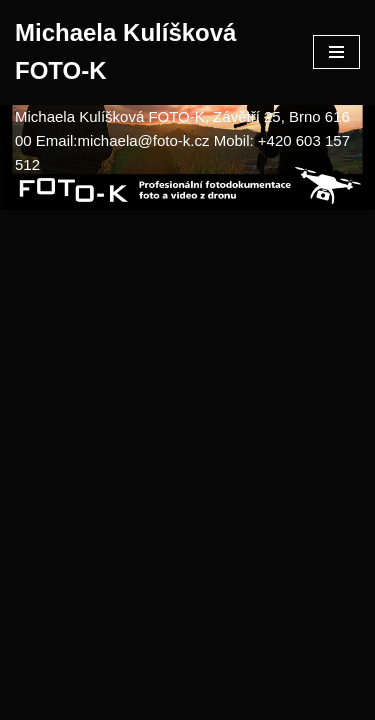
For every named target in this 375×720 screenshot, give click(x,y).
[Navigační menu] (336, 52)
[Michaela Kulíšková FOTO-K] (149, 52)
